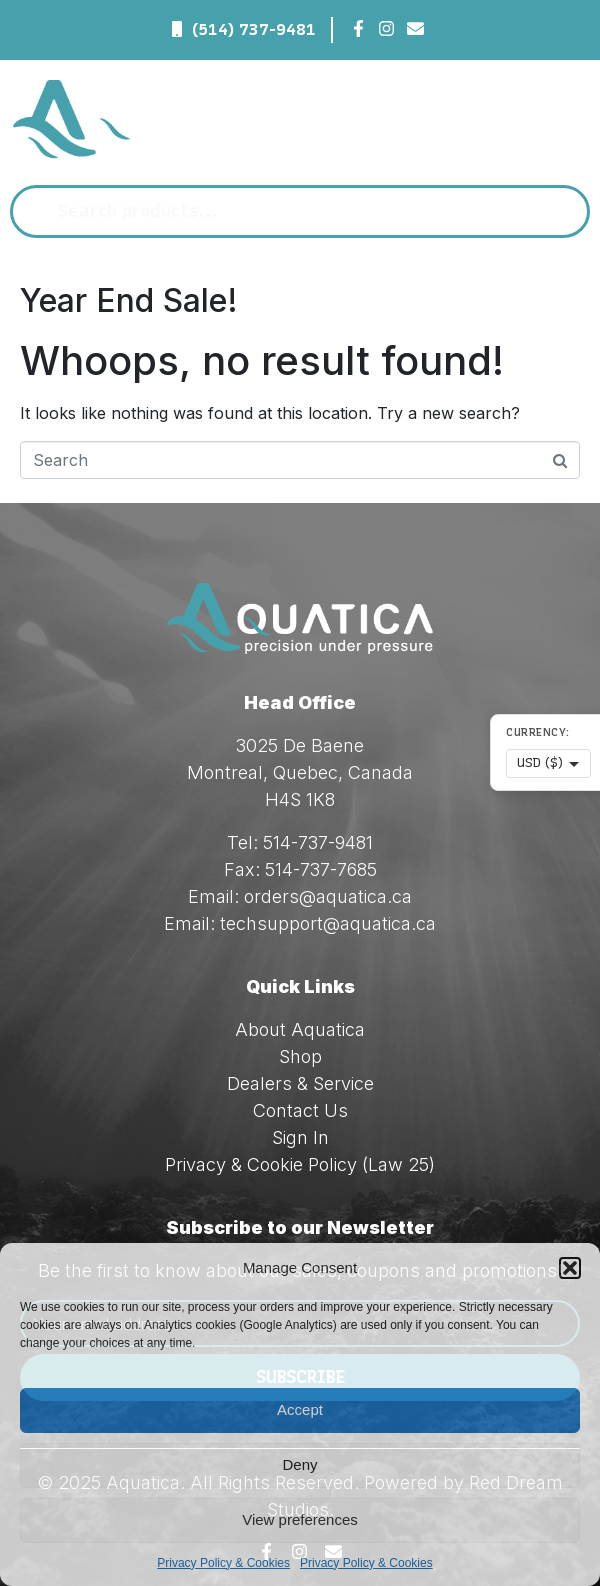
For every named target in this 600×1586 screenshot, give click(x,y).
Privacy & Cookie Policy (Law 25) (300, 1164)
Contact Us (300, 1110)
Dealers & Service (300, 1083)
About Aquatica (300, 1029)
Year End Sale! (129, 300)
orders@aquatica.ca (328, 896)
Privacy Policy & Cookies (223, 1563)
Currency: (538, 733)
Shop (300, 1056)
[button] (570, 1268)
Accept (300, 1409)
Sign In (300, 1137)
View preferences (300, 1519)
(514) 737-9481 (254, 29)
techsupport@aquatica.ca (328, 923)
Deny (299, 1464)
